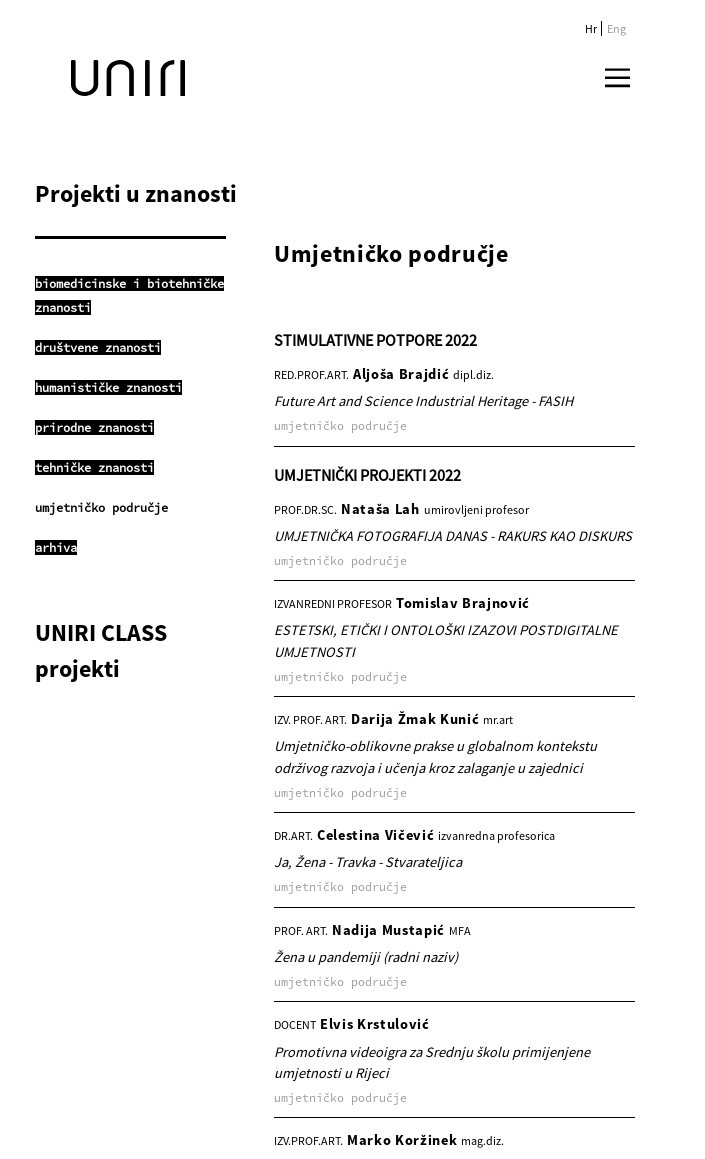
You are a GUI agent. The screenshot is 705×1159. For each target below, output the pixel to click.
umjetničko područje (101, 507)
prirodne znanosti (94, 427)
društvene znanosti (98, 347)
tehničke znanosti (94, 467)
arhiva (56, 547)
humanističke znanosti (108, 387)
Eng (616, 28)
